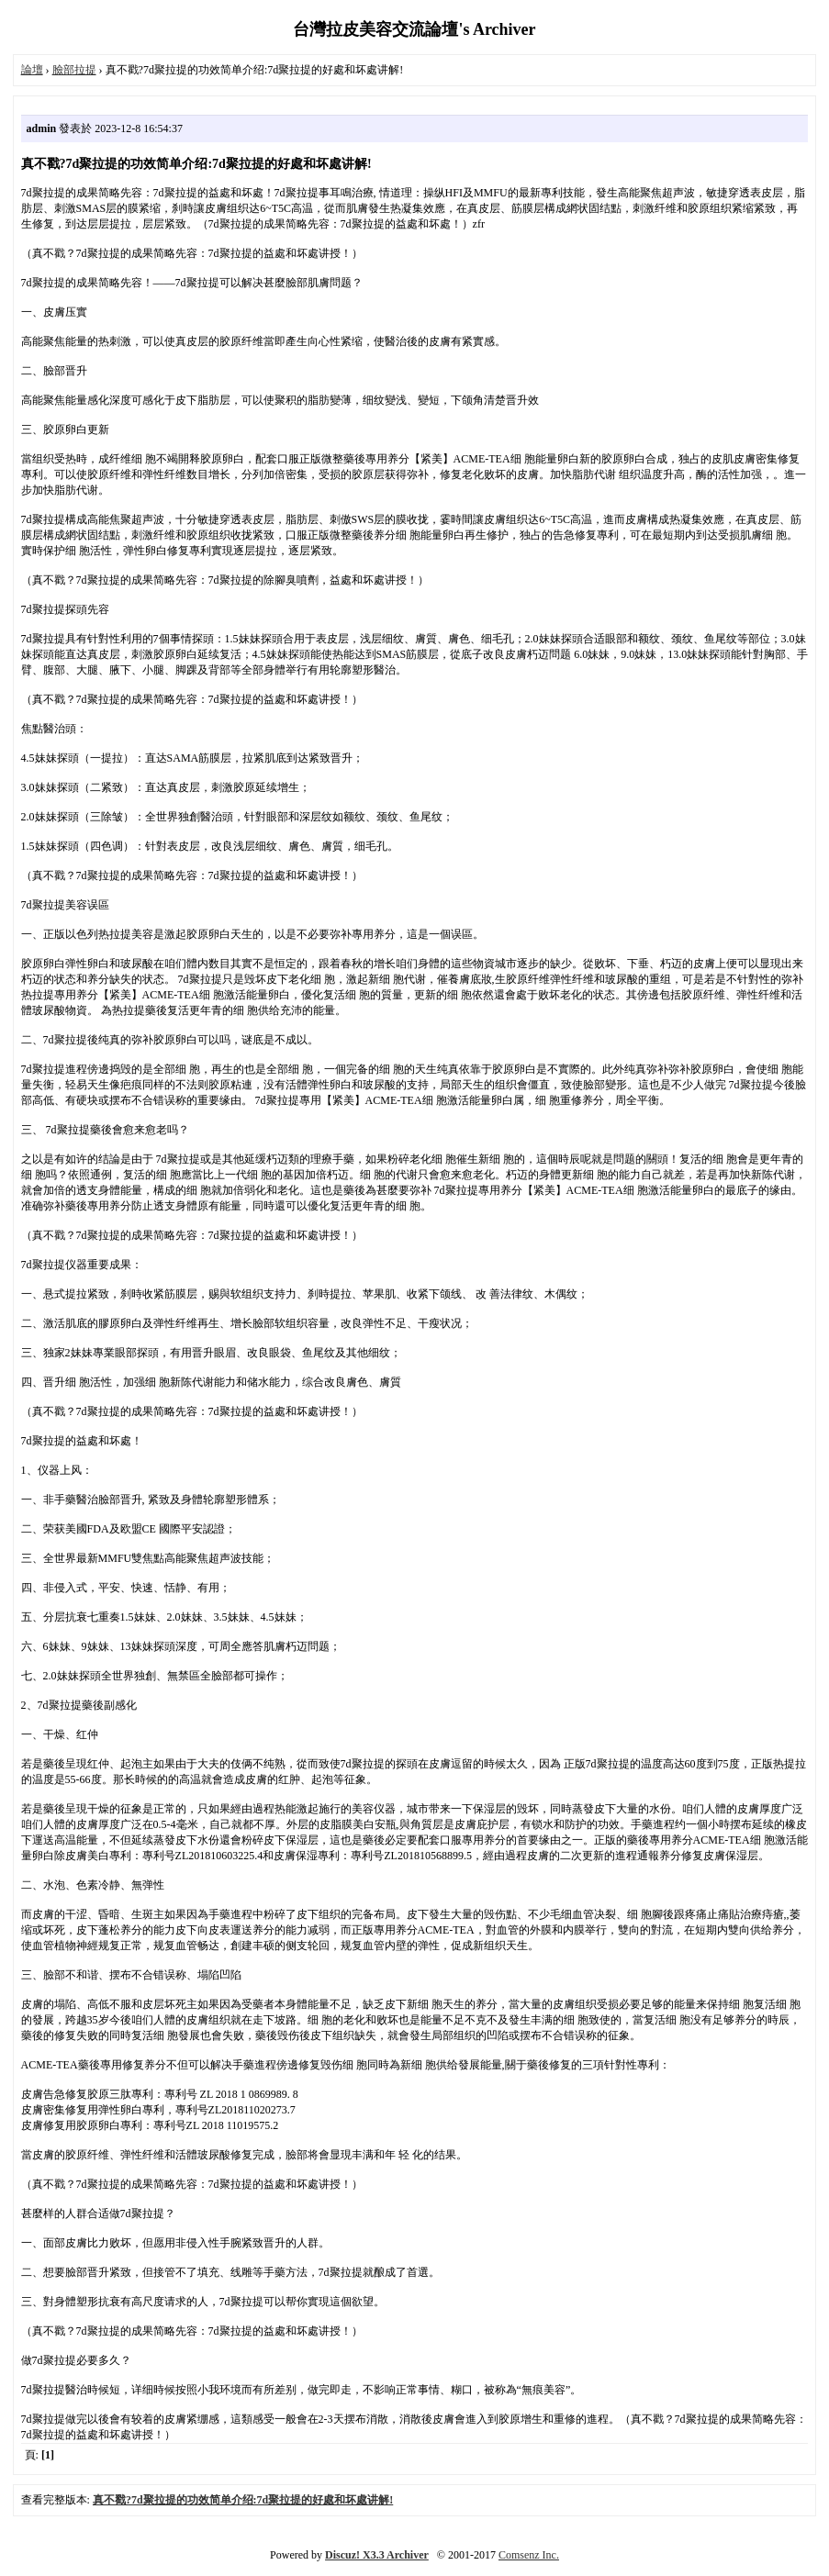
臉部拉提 (74, 69)
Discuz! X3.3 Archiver (377, 2554)
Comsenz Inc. (529, 2554)
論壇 (32, 69)
